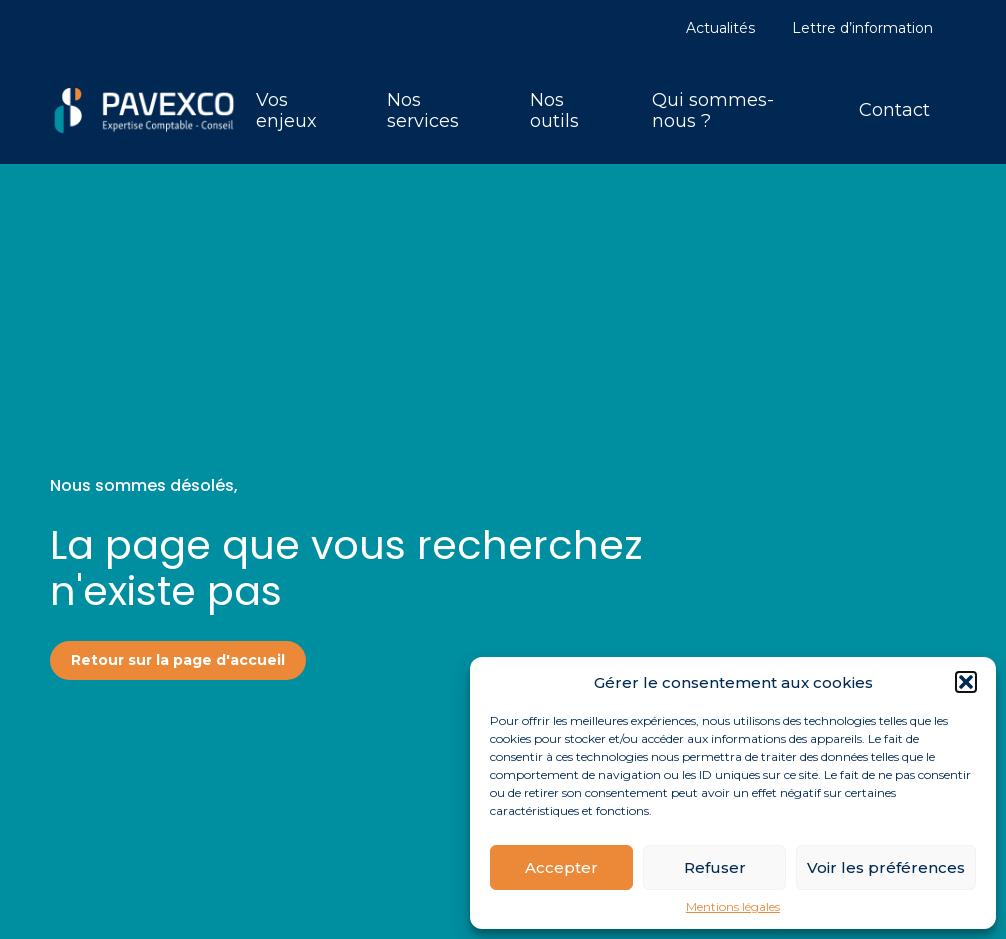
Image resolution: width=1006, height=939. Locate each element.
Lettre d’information (862, 28)
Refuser (715, 867)
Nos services (423, 110)
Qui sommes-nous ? (713, 110)
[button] (966, 682)
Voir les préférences (886, 867)
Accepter (561, 867)
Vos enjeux (286, 110)
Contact (894, 110)
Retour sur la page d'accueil (178, 660)
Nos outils (554, 110)
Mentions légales (733, 907)
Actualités (720, 28)
